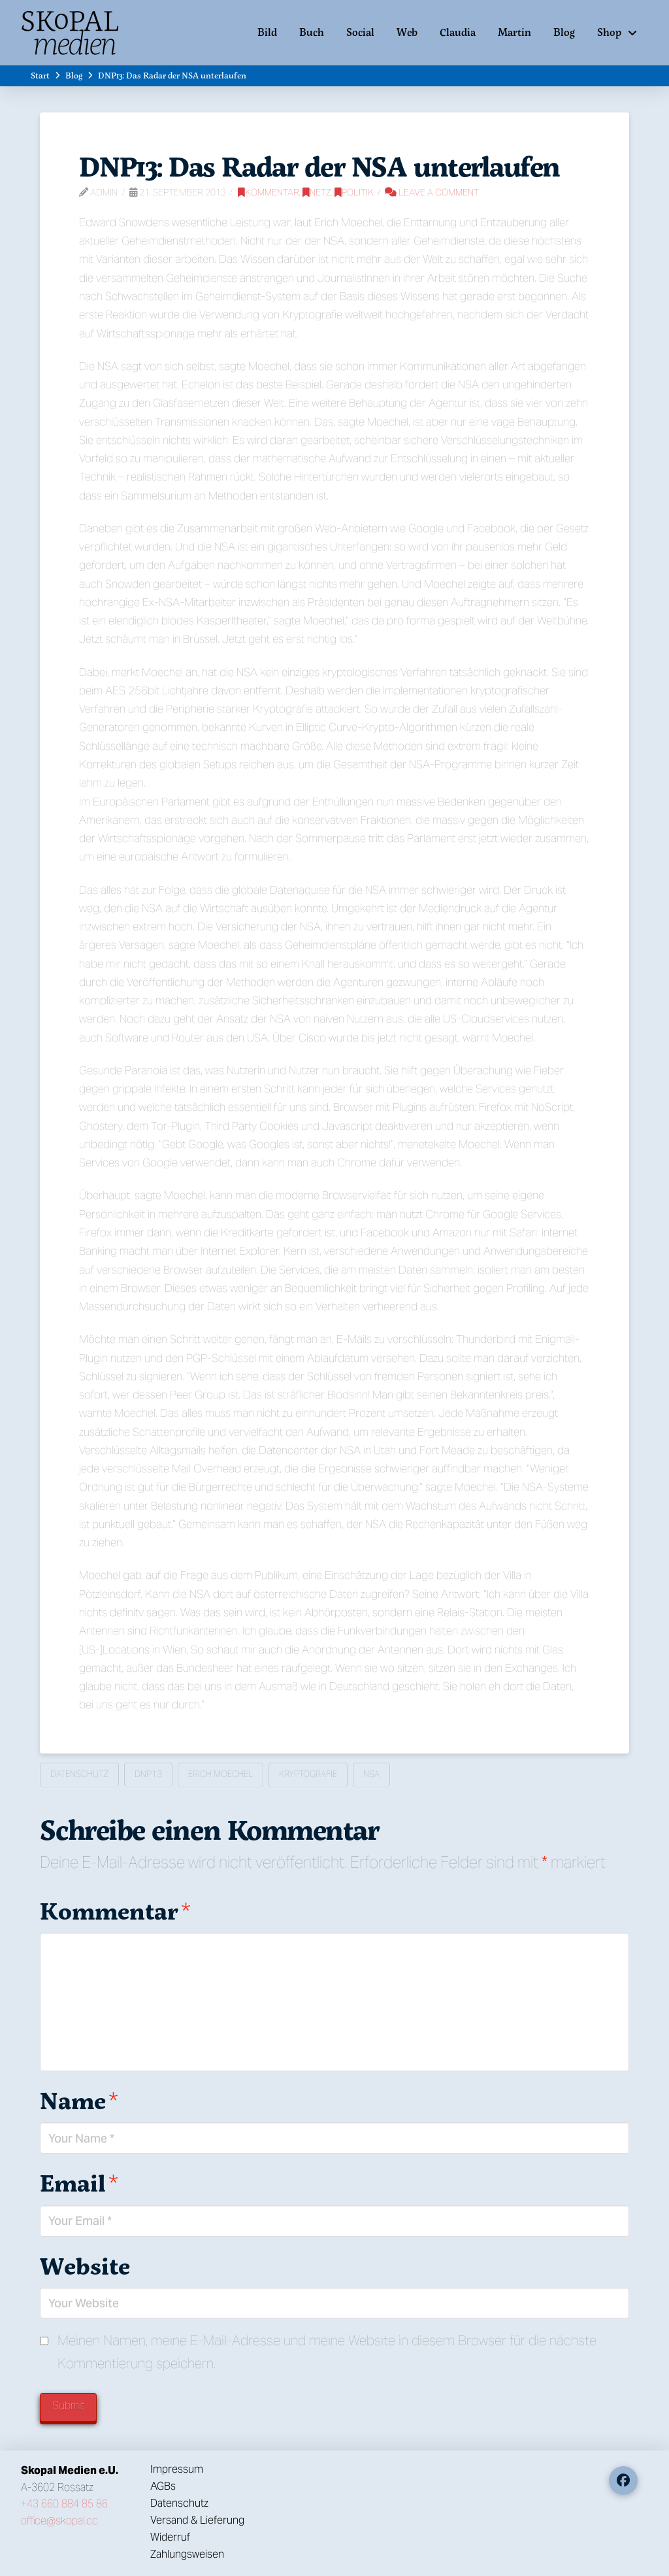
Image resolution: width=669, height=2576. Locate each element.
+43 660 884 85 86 (64, 2504)
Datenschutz (79, 1774)
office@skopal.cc (59, 2521)
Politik (354, 192)
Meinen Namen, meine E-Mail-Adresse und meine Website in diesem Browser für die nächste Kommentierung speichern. (326, 2351)
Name (79, 2100)
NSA (371, 1774)
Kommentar (268, 192)
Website (85, 2266)
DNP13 (148, 1774)
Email (79, 2183)
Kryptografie (308, 1774)
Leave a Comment (432, 192)
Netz (316, 192)
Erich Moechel (220, 1774)
